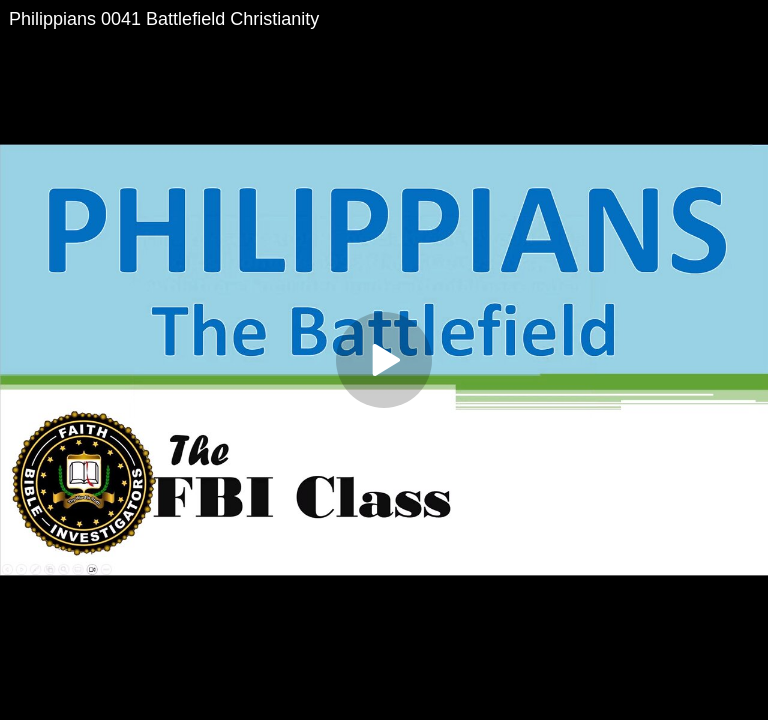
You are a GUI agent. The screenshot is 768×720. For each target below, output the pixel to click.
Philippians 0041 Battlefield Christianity (164, 19)
